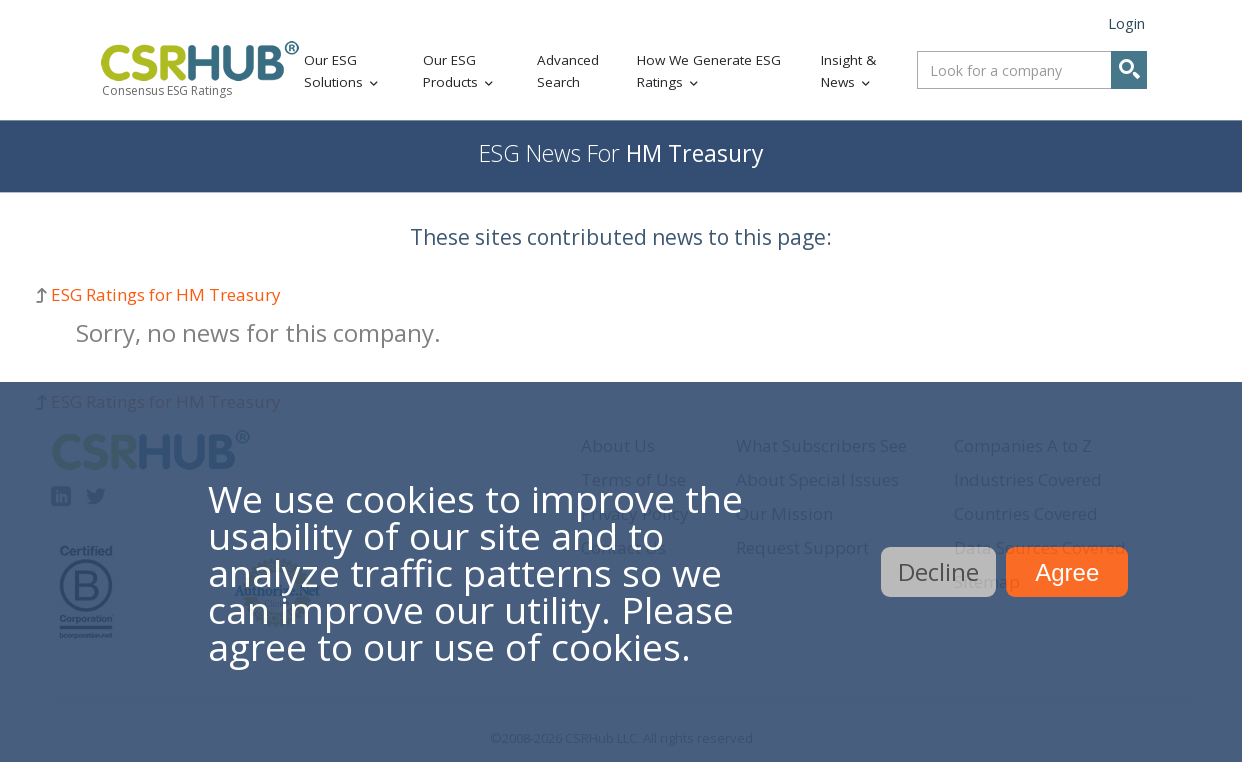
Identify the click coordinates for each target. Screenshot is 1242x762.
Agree (1067, 572)
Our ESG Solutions (333, 71)
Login (1126, 23)
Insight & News (848, 71)
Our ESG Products (450, 71)
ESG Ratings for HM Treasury (166, 294)
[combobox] (1032, 70)
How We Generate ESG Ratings (709, 71)
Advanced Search (568, 71)
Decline (938, 571)
